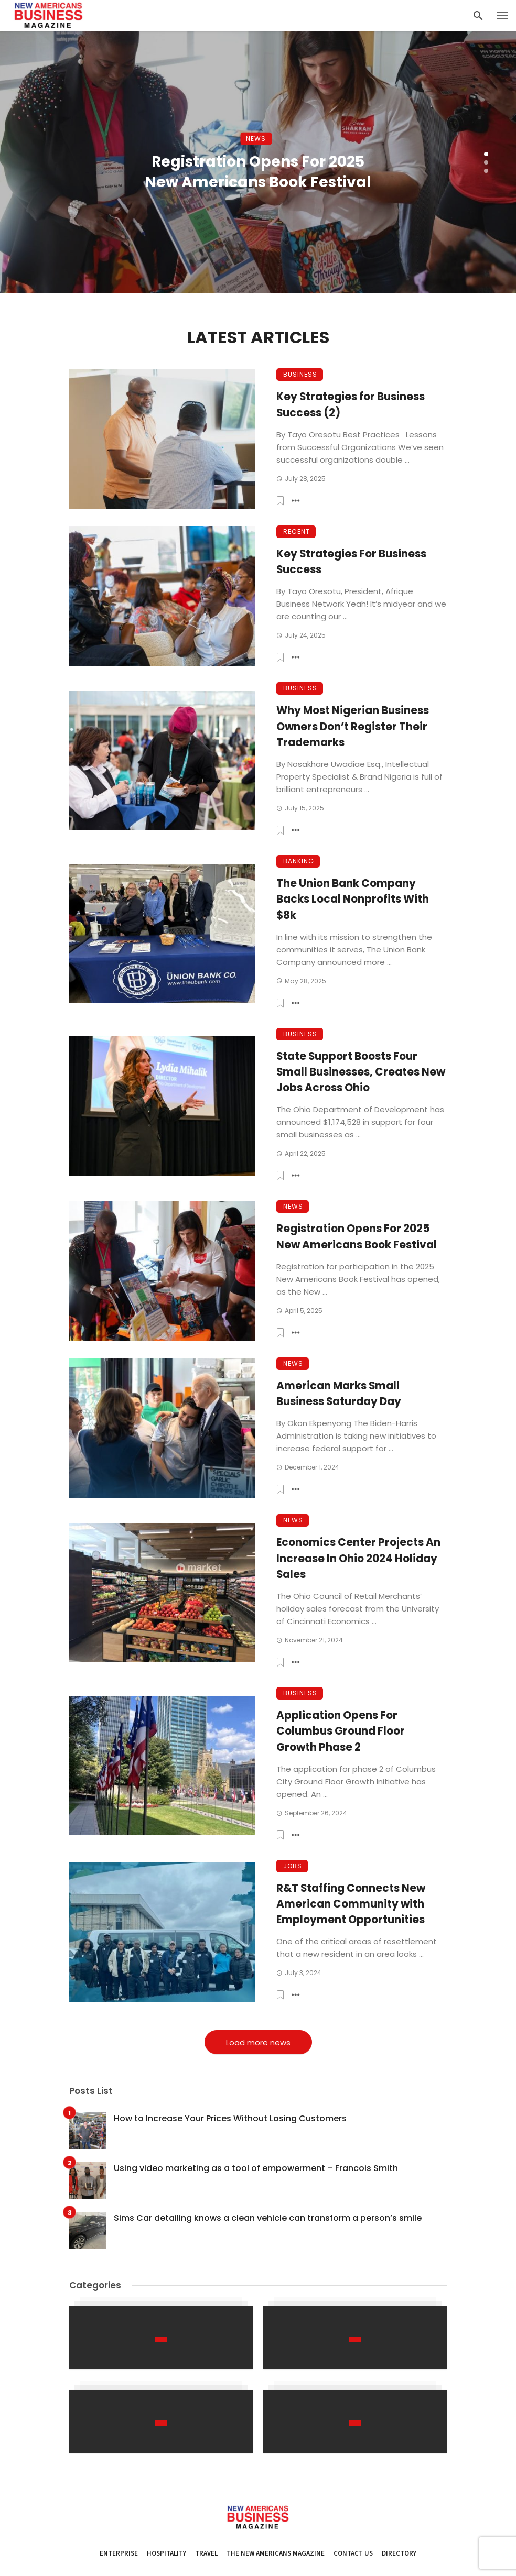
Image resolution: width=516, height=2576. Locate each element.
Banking (298, 861)
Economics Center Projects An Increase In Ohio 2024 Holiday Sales (358, 1558)
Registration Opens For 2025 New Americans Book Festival (258, 171)
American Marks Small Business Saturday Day (338, 1393)
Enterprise (119, 2553)
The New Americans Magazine (276, 2553)
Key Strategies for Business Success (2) (350, 404)
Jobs (292, 1865)
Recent (296, 531)
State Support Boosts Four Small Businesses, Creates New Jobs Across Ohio (360, 1072)
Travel (206, 2553)
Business (300, 374)
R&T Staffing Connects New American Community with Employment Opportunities (350, 1904)
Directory (399, 2553)
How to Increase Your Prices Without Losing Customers (230, 2118)
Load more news (258, 2042)
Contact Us (353, 2553)
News (256, 138)
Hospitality (166, 2553)
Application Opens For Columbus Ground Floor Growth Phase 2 (340, 1731)
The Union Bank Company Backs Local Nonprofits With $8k (352, 899)
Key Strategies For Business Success (351, 561)
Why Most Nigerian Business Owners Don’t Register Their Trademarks (352, 726)
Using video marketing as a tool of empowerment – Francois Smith (256, 2168)
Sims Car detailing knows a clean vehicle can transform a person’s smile (268, 2218)
